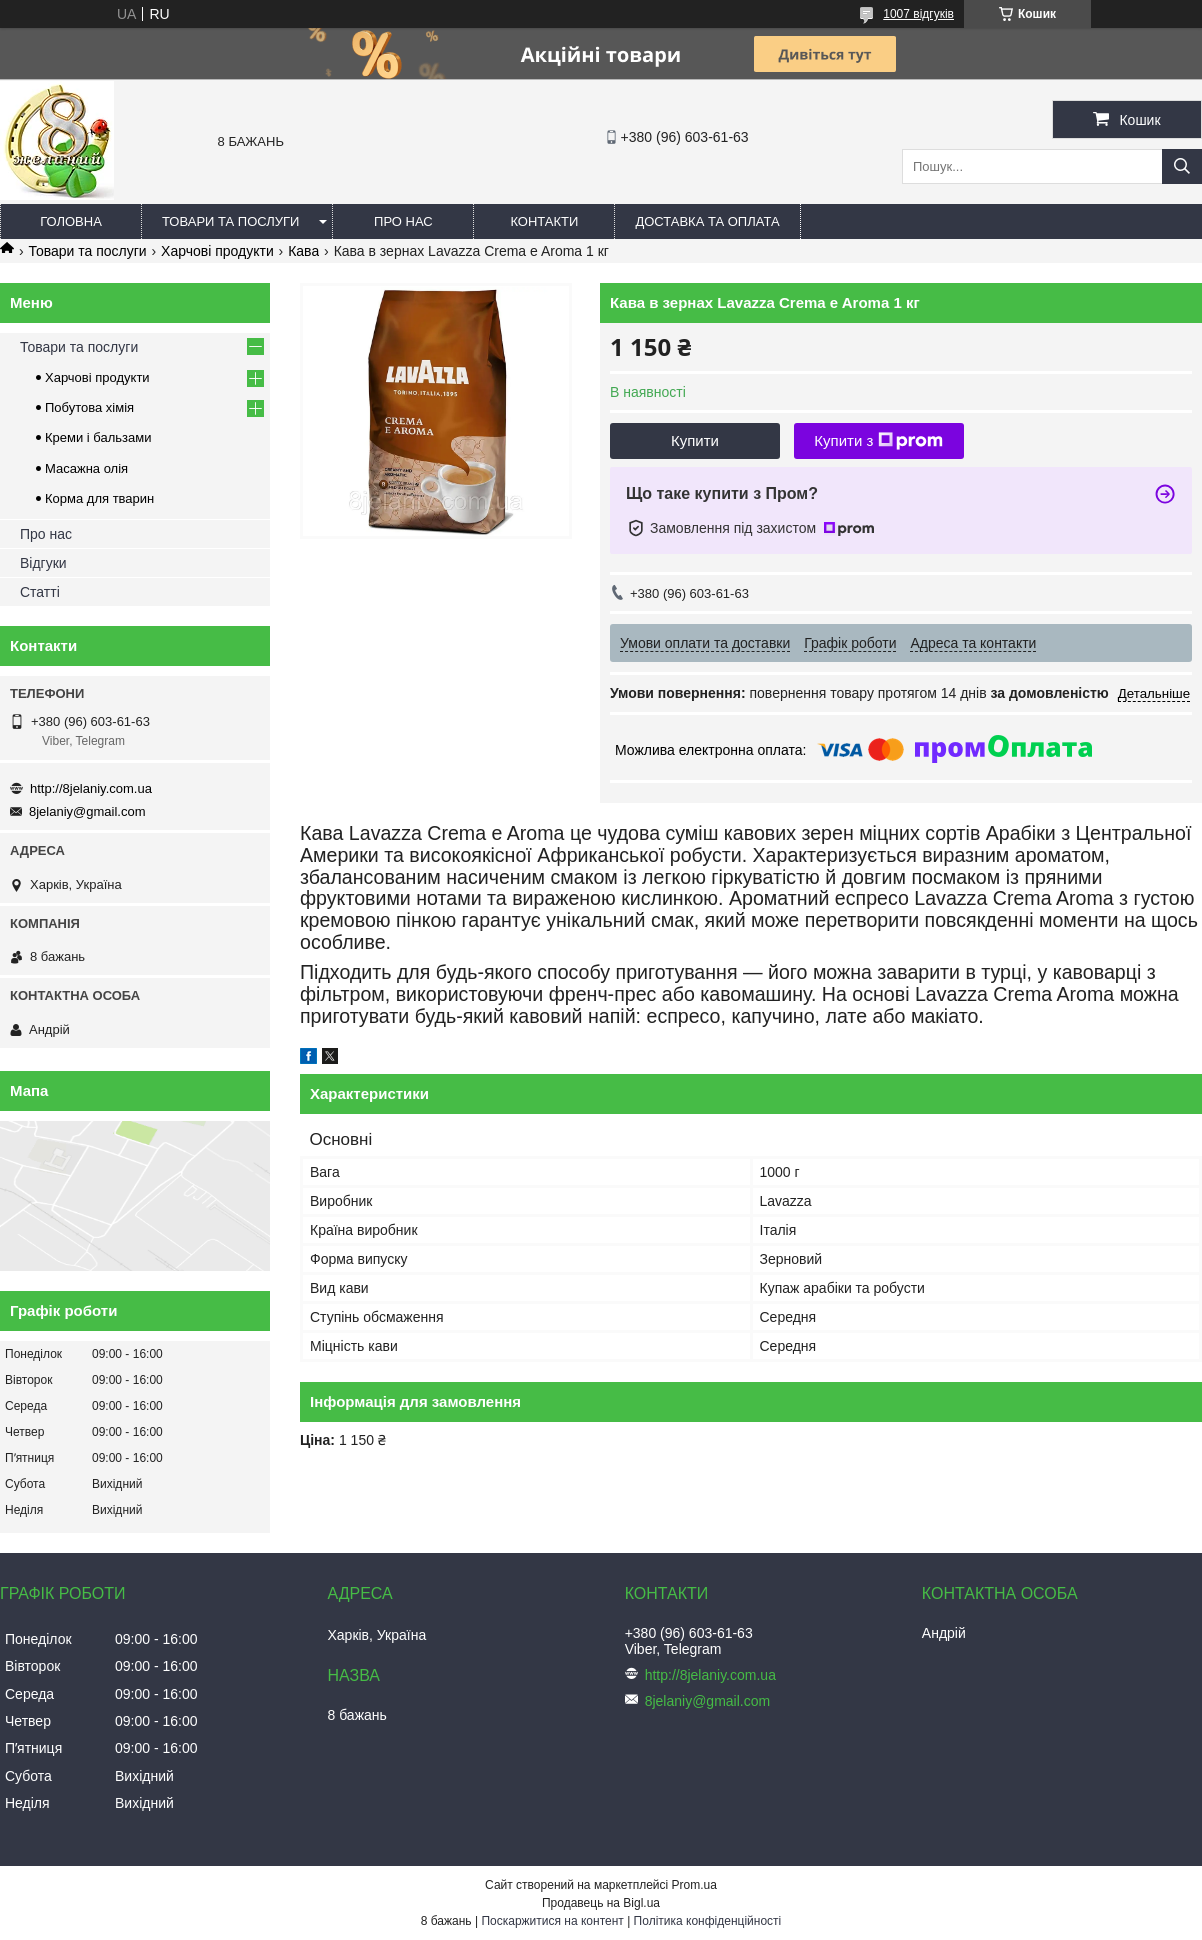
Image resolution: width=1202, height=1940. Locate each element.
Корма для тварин (99, 498)
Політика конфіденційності (708, 1921)
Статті (40, 592)
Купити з (878, 441)
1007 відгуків (918, 14)
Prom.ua (694, 1885)
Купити (695, 440)
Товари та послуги (230, 221)
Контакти (544, 221)
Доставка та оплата (707, 221)
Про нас (403, 221)
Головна (71, 221)
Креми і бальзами (98, 437)
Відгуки (43, 563)
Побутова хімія (89, 407)
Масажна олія (86, 468)
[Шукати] (1182, 166)
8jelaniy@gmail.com (87, 811)
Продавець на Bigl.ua (601, 1903)
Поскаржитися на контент (552, 1921)
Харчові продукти (217, 251)
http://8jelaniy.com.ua (91, 788)
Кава (303, 251)
